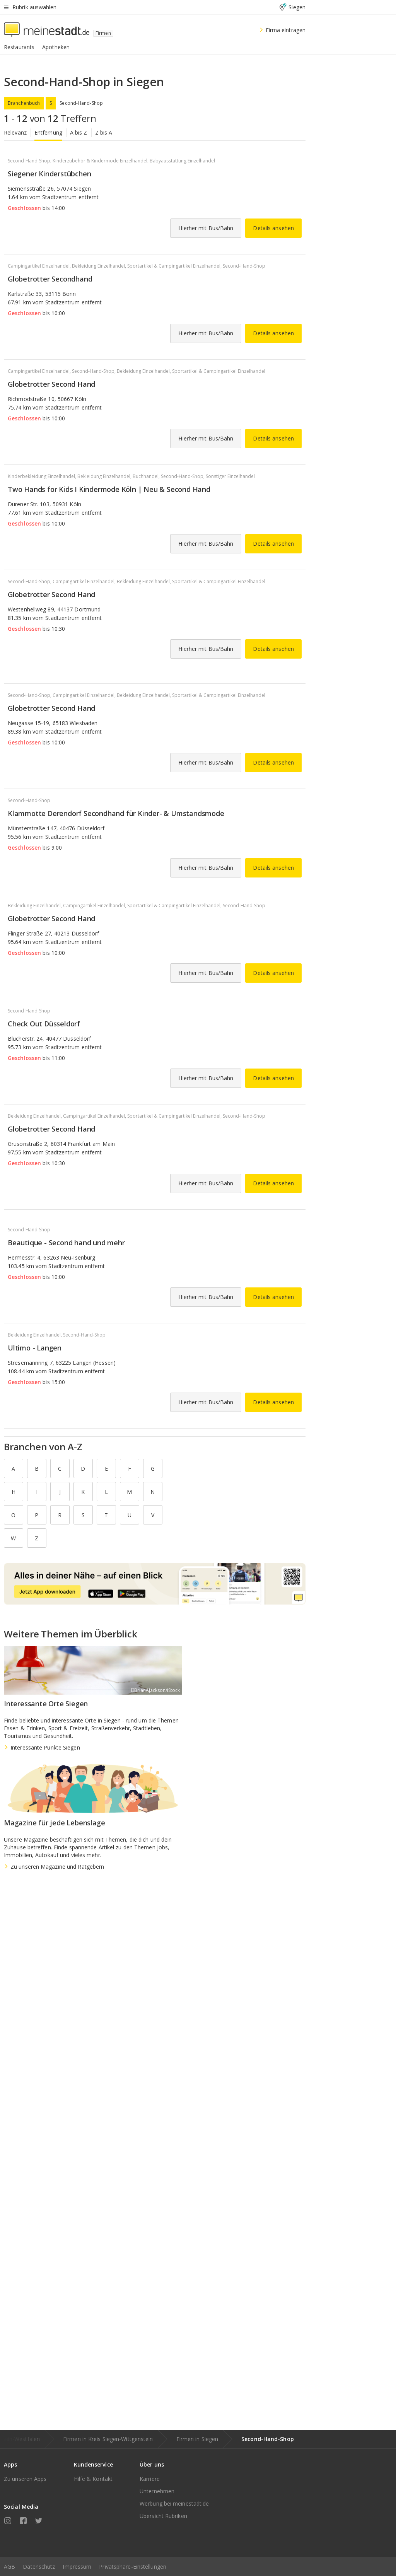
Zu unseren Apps (25, 2478)
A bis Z (78, 132)
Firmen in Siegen (197, 2439)
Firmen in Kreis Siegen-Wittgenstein (108, 2439)
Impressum (77, 2566)
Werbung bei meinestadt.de (174, 2503)
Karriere (150, 2478)
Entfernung (48, 132)
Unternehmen (157, 2491)
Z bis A (104, 132)
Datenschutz (39, 2566)
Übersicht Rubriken (163, 2516)
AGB (9, 2566)
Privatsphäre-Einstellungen (132, 2566)
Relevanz (15, 132)
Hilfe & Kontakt (93, 2478)
